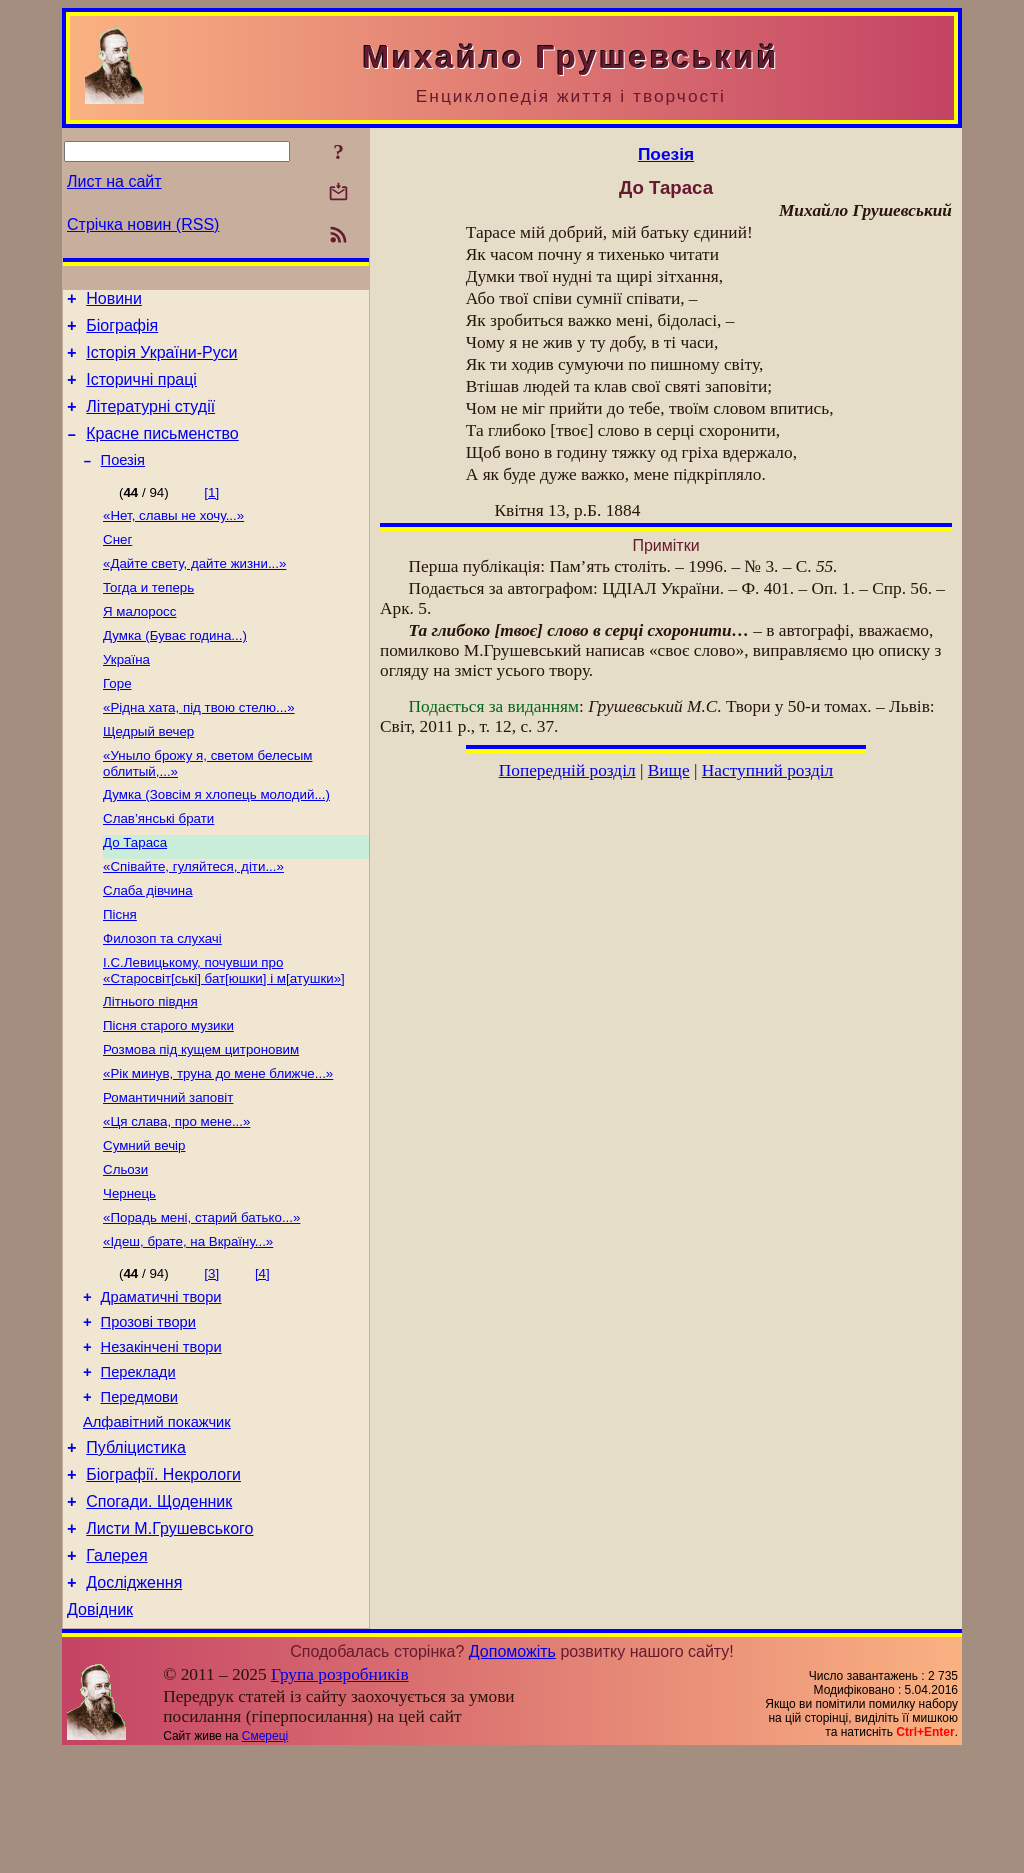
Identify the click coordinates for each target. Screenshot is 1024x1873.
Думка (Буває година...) (175, 668)
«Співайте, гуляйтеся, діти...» (193, 917)
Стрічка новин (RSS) (143, 224)
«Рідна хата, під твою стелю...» (199, 746)
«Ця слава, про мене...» (176, 1192)
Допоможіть (512, 1771)
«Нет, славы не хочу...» (173, 538)
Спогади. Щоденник (159, 1609)
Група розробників (340, 1794)
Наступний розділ (767, 770)
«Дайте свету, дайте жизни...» (194, 590)
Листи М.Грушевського (169, 1639)
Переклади (138, 1465)
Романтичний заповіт (168, 1166)
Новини (114, 301)
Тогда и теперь (148, 616)
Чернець (129, 1270)
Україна (126, 694)
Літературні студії (150, 421)
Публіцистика (136, 1549)
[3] (211, 1354)
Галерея (116, 1669)
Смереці (265, 1856)
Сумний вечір (144, 1218)
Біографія (122, 331)
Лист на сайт (114, 181)
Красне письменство (162, 451)
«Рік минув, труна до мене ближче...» (218, 1140)
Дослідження (134, 1699)
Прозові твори (148, 1409)
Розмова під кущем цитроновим (201, 1114)
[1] (211, 513)
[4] (262, 1354)
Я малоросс (139, 642)
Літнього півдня (150, 1062)
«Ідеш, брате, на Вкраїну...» (188, 1322)
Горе (117, 720)
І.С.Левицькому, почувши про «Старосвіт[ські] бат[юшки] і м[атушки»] (224, 1029)
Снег (117, 564)
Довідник (100, 1729)
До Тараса (135, 891)
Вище (669, 770)
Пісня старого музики (168, 1088)
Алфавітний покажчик (157, 1521)
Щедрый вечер (148, 772)
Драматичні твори (161, 1381)
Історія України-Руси (161, 361)
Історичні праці (141, 391)
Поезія (123, 481)
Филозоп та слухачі (162, 995)
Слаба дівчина (148, 943)
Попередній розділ (567, 770)
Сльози (125, 1244)
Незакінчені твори (161, 1437)
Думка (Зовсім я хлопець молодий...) (216, 839)
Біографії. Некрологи (163, 1579)
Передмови (139, 1493)
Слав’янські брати (158, 865)
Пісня (120, 969)
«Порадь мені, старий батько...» (201, 1296)
